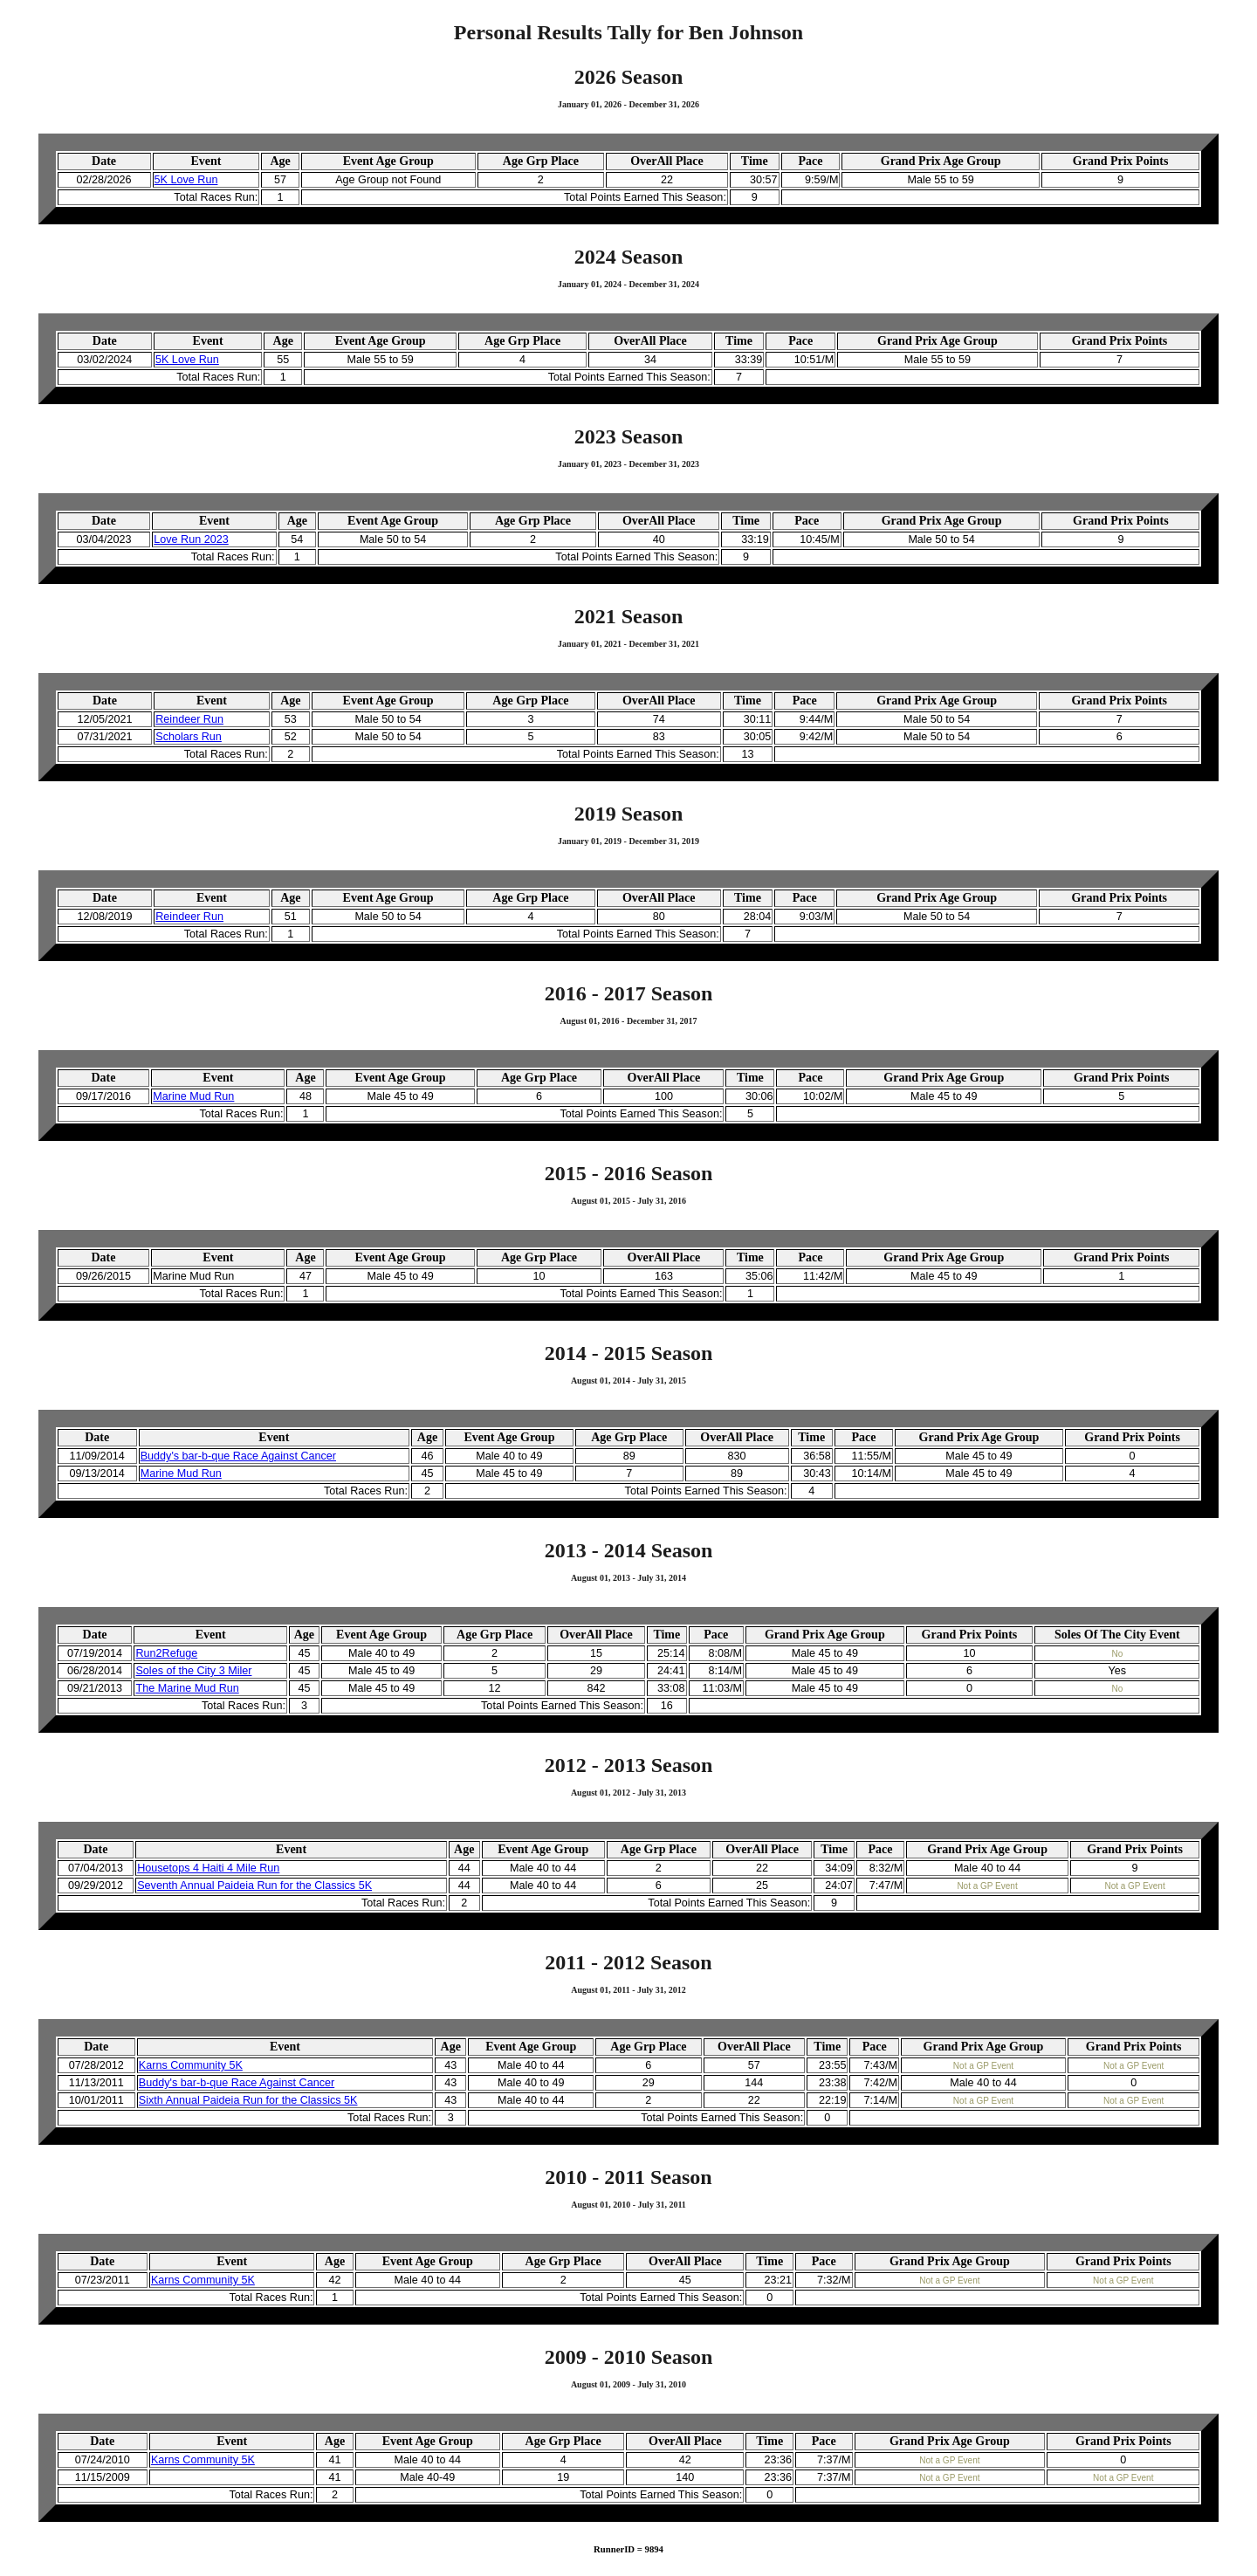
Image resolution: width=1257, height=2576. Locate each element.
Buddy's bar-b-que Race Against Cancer (238, 1456)
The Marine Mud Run (186, 1688)
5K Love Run (186, 180)
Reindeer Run (189, 719)
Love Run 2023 (191, 539)
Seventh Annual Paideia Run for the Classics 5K (254, 1885)
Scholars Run (188, 737)
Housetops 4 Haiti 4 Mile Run (208, 1868)
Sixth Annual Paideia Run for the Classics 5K (248, 2100)
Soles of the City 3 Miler (193, 1671)
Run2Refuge (166, 1653)
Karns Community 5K (191, 2065)
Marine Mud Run (193, 1096)
